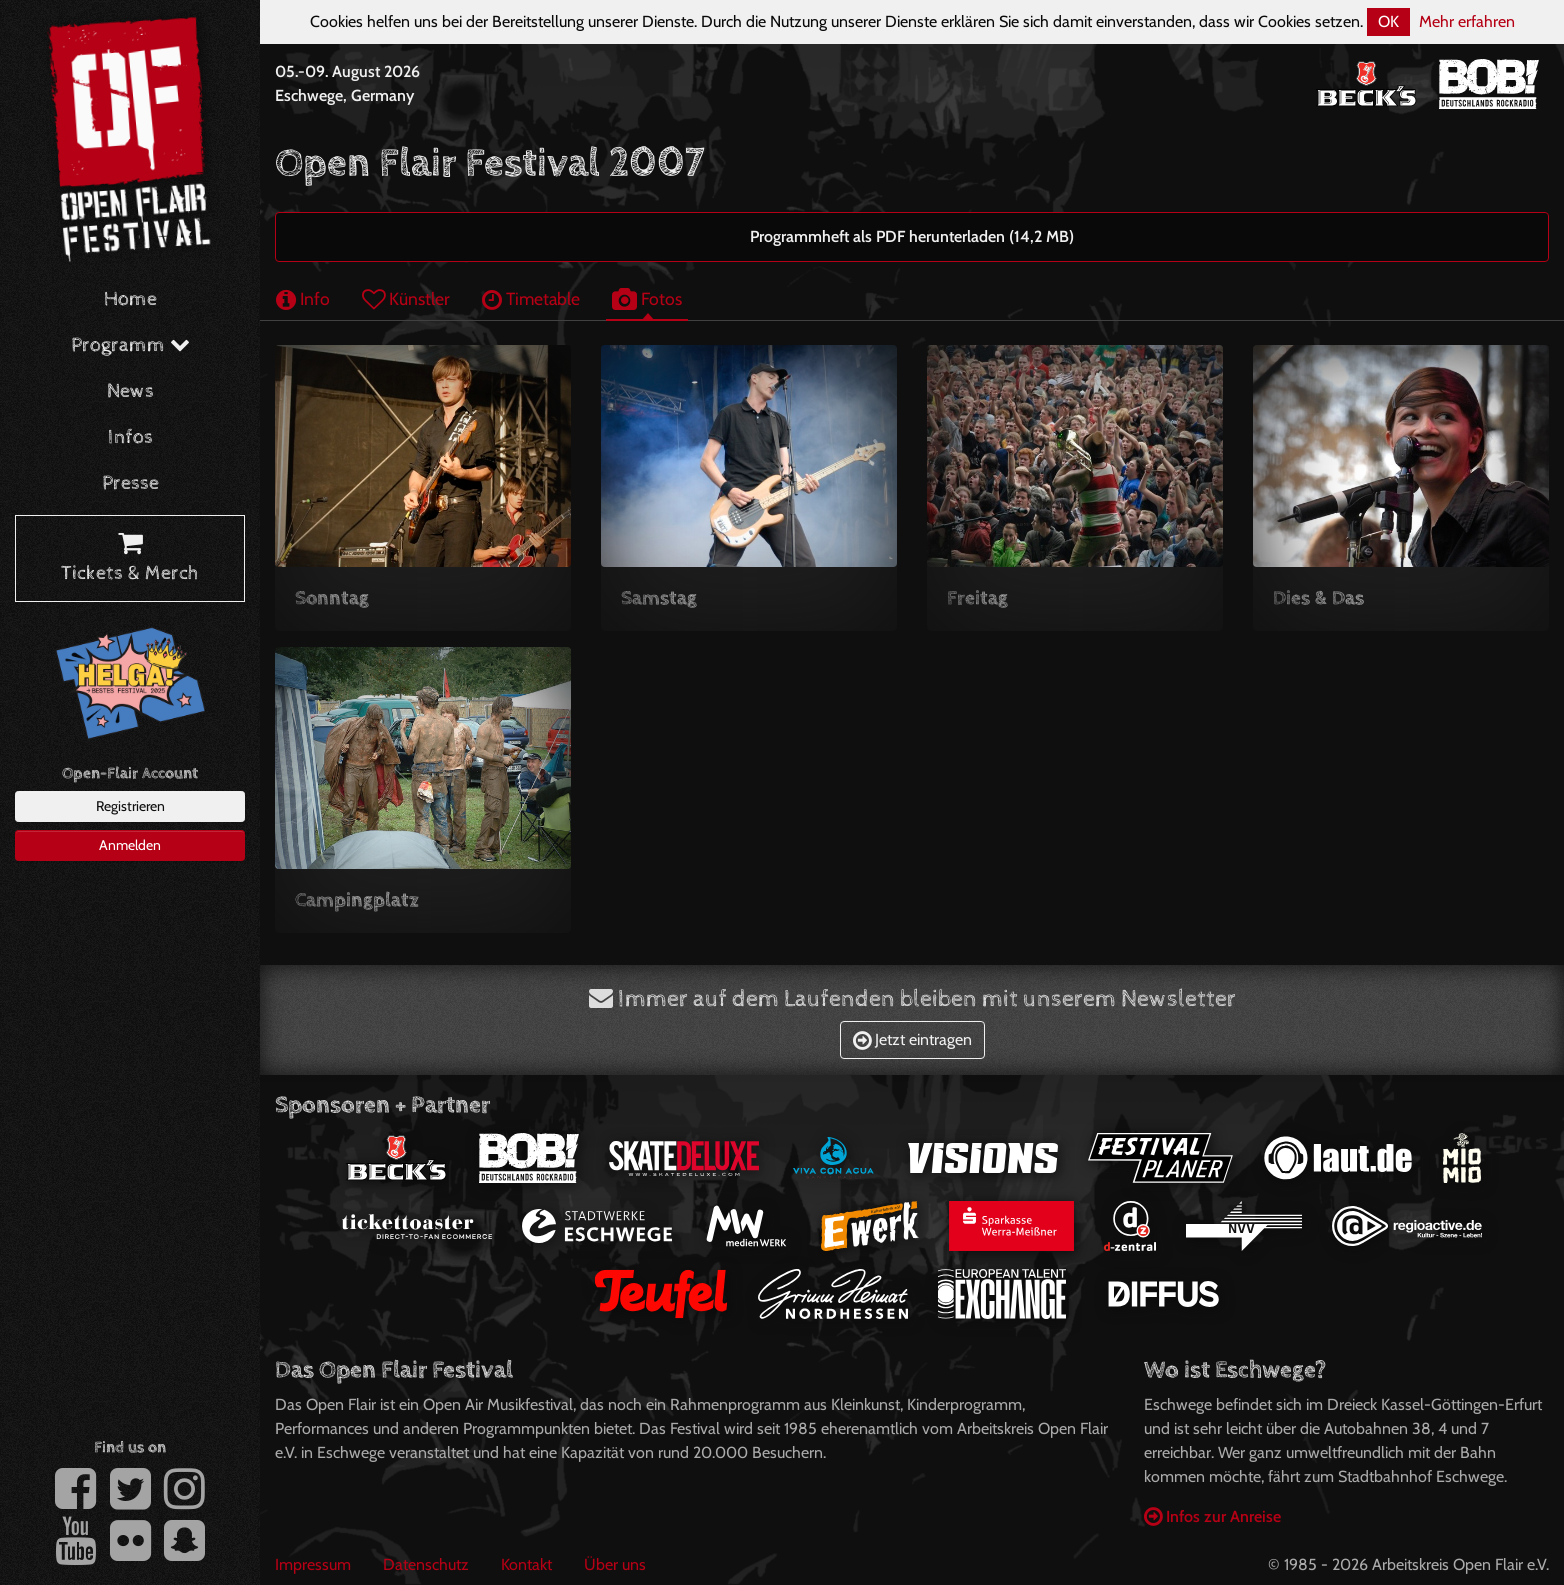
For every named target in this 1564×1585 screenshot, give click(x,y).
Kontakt (526, 1564)
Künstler (406, 298)
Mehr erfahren (1467, 21)
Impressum (313, 1564)
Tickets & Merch (130, 559)
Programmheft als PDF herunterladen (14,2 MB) (912, 236)
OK (1388, 21)
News (130, 391)
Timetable (531, 298)
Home (130, 299)
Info (303, 298)
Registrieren (130, 806)
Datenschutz (426, 1564)
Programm (130, 345)
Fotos (647, 298)
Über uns (615, 1564)
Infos (130, 437)
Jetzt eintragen (912, 1039)
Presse (130, 483)
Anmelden (130, 845)
